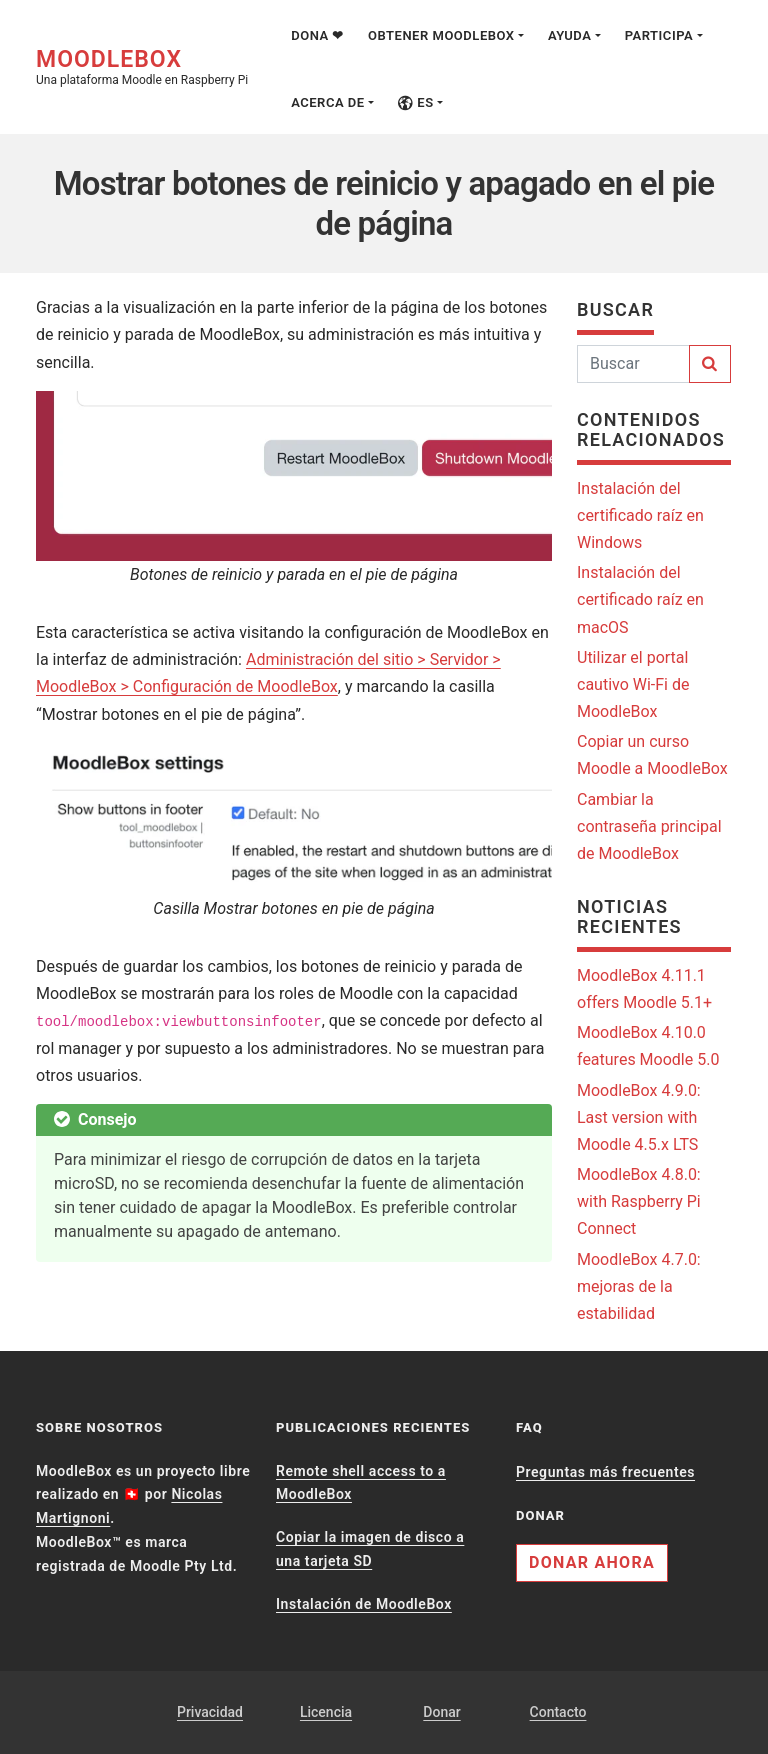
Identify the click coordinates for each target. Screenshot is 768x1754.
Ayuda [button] (569, 35)
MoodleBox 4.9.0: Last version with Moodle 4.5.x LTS (639, 1117)
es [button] (416, 102)
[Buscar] (633, 364)
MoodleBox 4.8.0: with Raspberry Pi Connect (639, 1201)
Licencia (326, 1712)
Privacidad (210, 1712)
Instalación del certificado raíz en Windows (640, 515)
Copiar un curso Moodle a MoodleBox (652, 755)
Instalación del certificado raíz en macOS (640, 599)
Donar (441, 1712)
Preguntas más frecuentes (605, 1472)
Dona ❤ (317, 35)
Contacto (558, 1712)
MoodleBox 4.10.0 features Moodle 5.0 (648, 1046)
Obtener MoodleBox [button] (441, 35)
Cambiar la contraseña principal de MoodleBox (649, 826)
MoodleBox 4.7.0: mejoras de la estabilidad (639, 1286)
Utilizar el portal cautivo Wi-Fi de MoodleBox (633, 684)
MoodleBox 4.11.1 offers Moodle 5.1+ (644, 989)
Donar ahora (592, 1562)
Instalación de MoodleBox (364, 1604)
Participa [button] (659, 35)
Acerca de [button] (328, 102)
